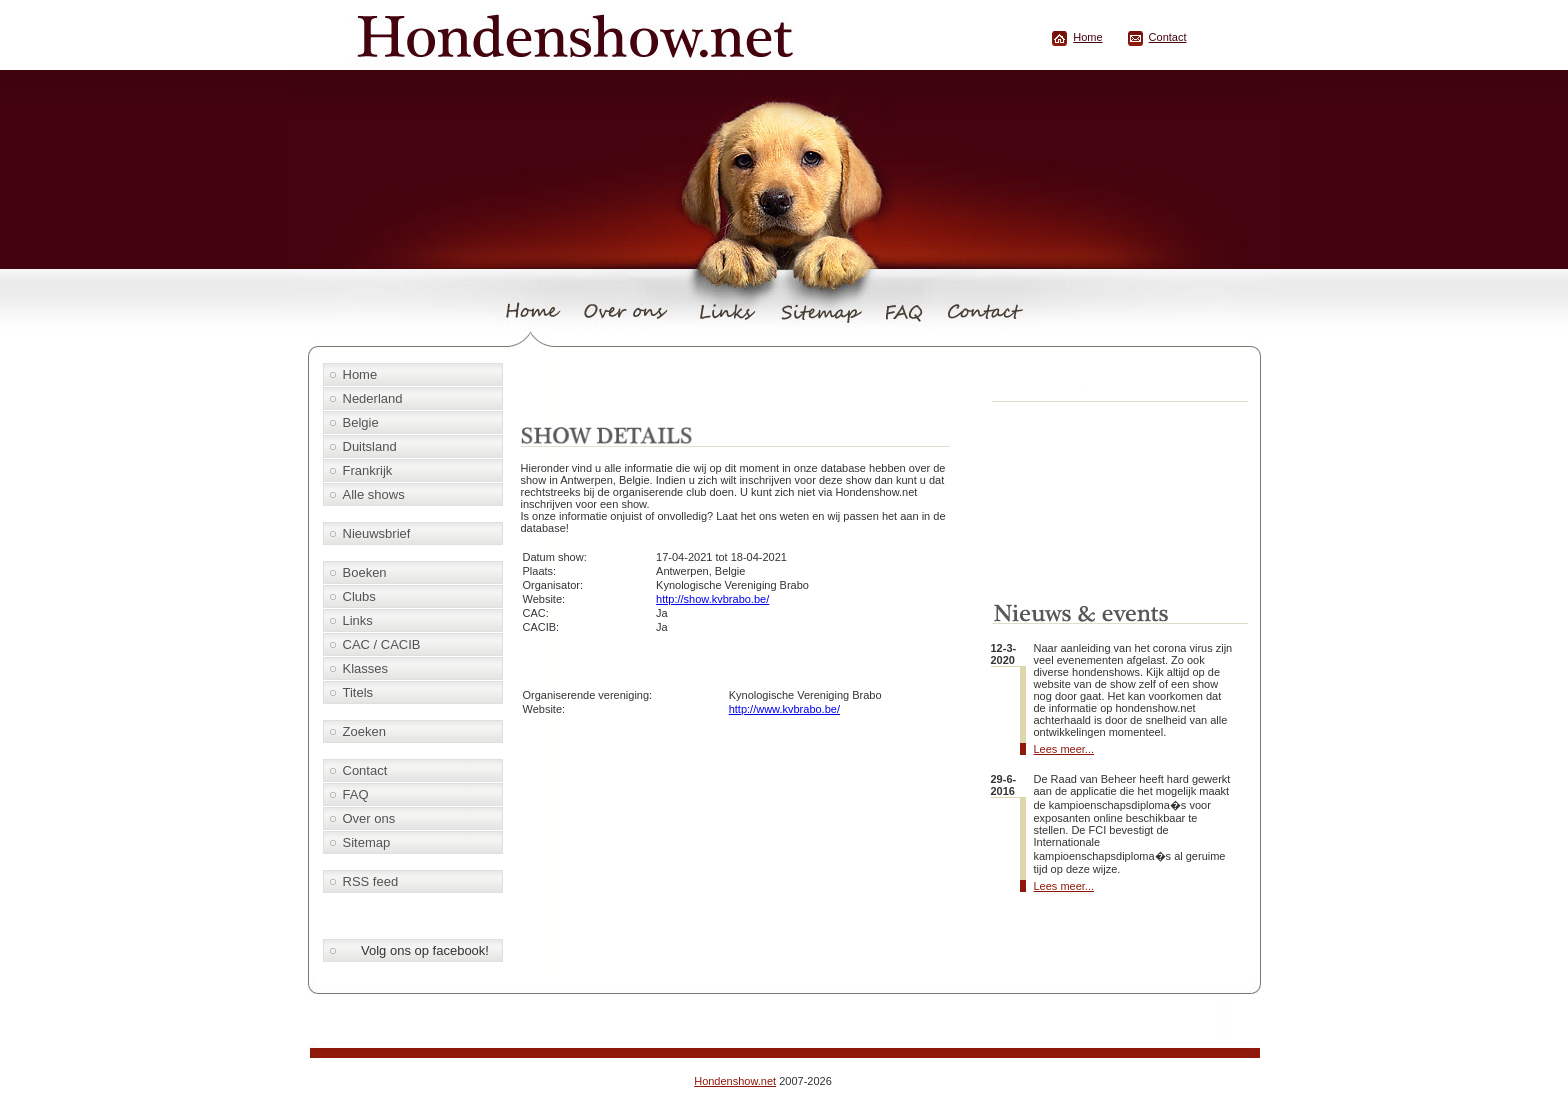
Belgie (361, 422)
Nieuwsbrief (377, 533)
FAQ (356, 794)
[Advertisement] (749, 387)
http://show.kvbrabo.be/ (712, 599)
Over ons (369, 818)
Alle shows (374, 494)
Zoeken (364, 731)
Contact (1168, 37)
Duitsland (370, 446)
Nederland (373, 398)
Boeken (365, 572)
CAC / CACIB (382, 644)
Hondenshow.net (735, 1081)
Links (358, 620)
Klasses (366, 668)
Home (1087, 37)
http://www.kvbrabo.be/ (784, 709)
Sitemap (367, 842)
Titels (358, 692)
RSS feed (371, 881)
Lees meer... (1064, 749)
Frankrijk (368, 470)
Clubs (359, 596)
